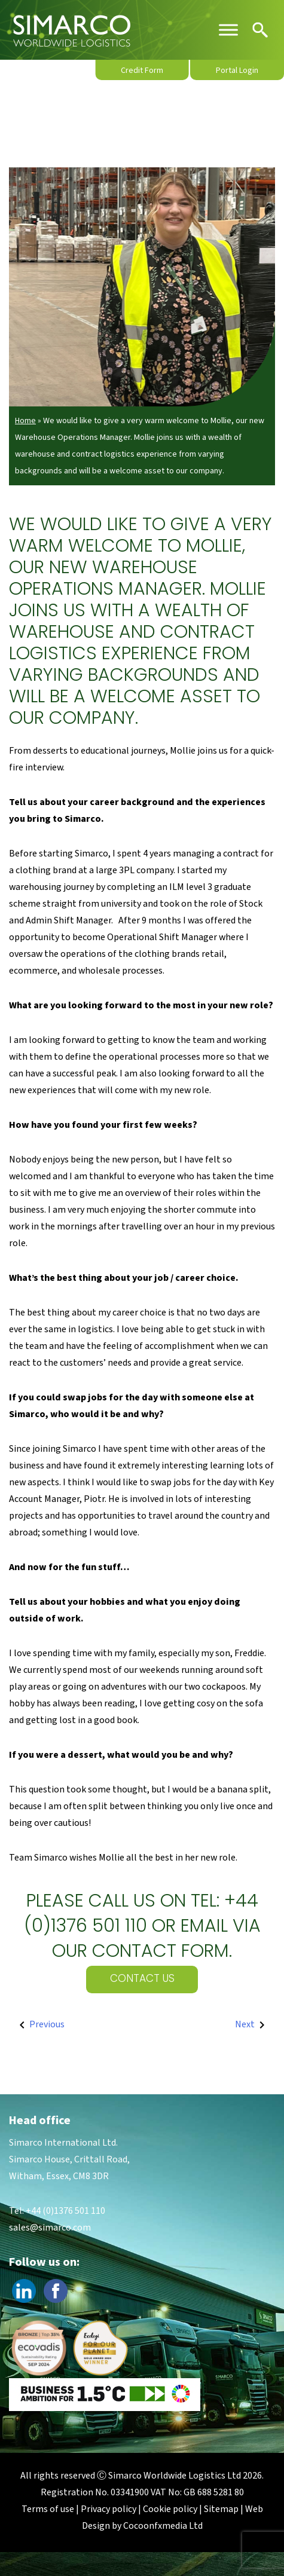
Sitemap (221, 2509)
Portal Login (237, 71)
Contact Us (142, 1979)
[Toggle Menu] (228, 29)
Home (25, 421)
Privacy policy (108, 2509)
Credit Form (142, 71)
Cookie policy (170, 2509)
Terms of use (48, 2509)
